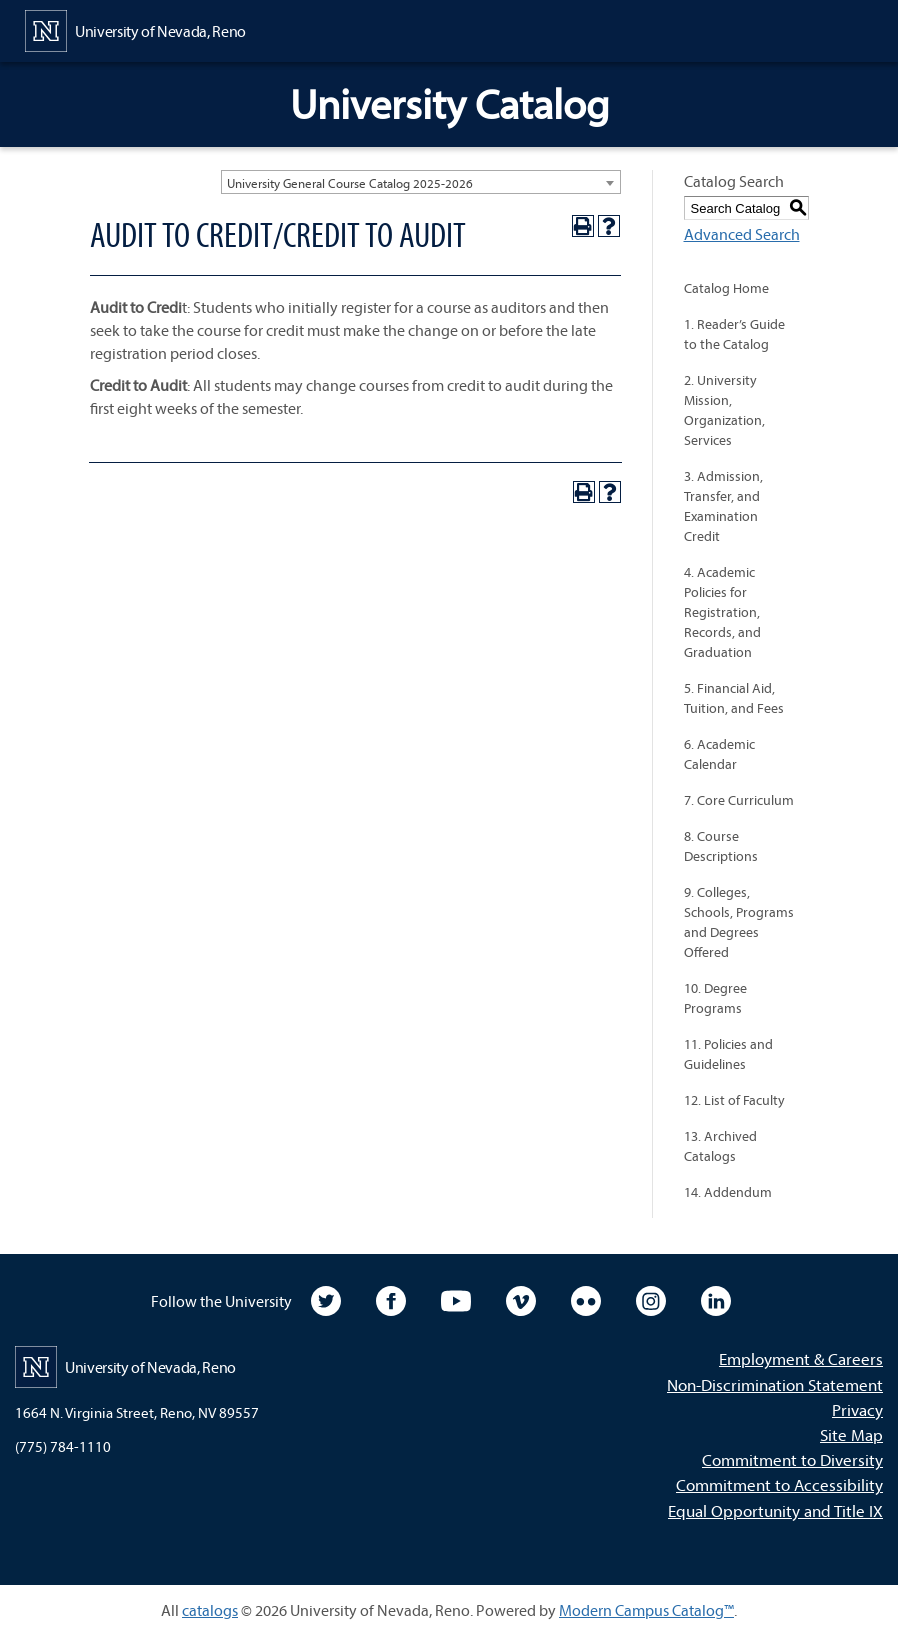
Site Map (851, 1434)
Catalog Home (726, 288)
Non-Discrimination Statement (775, 1384)
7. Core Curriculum (739, 800)
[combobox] (421, 182)
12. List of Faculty (734, 1100)
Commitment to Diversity (792, 1459)
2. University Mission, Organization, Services (724, 410)
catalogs (210, 1610)
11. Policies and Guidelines (728, 1054)
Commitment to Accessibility (779, 1484)
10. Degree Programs (715, 998)
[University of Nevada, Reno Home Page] (135, 29)
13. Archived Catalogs (720, 1146)
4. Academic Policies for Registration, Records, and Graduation (722, 612)
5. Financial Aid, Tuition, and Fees (734, 698)
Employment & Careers (801, 1358)
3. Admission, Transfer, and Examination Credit (723, 506)
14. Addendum (728, 1192)
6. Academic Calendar (719, 754)
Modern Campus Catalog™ (646, 1610)
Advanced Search (742, 234)
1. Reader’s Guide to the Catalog (734, 334)
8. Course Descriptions (721, 846)
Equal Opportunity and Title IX (775, 1510)
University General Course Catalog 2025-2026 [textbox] (350, 183)
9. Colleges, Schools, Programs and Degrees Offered (739, 922)
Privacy (857, 1409)
